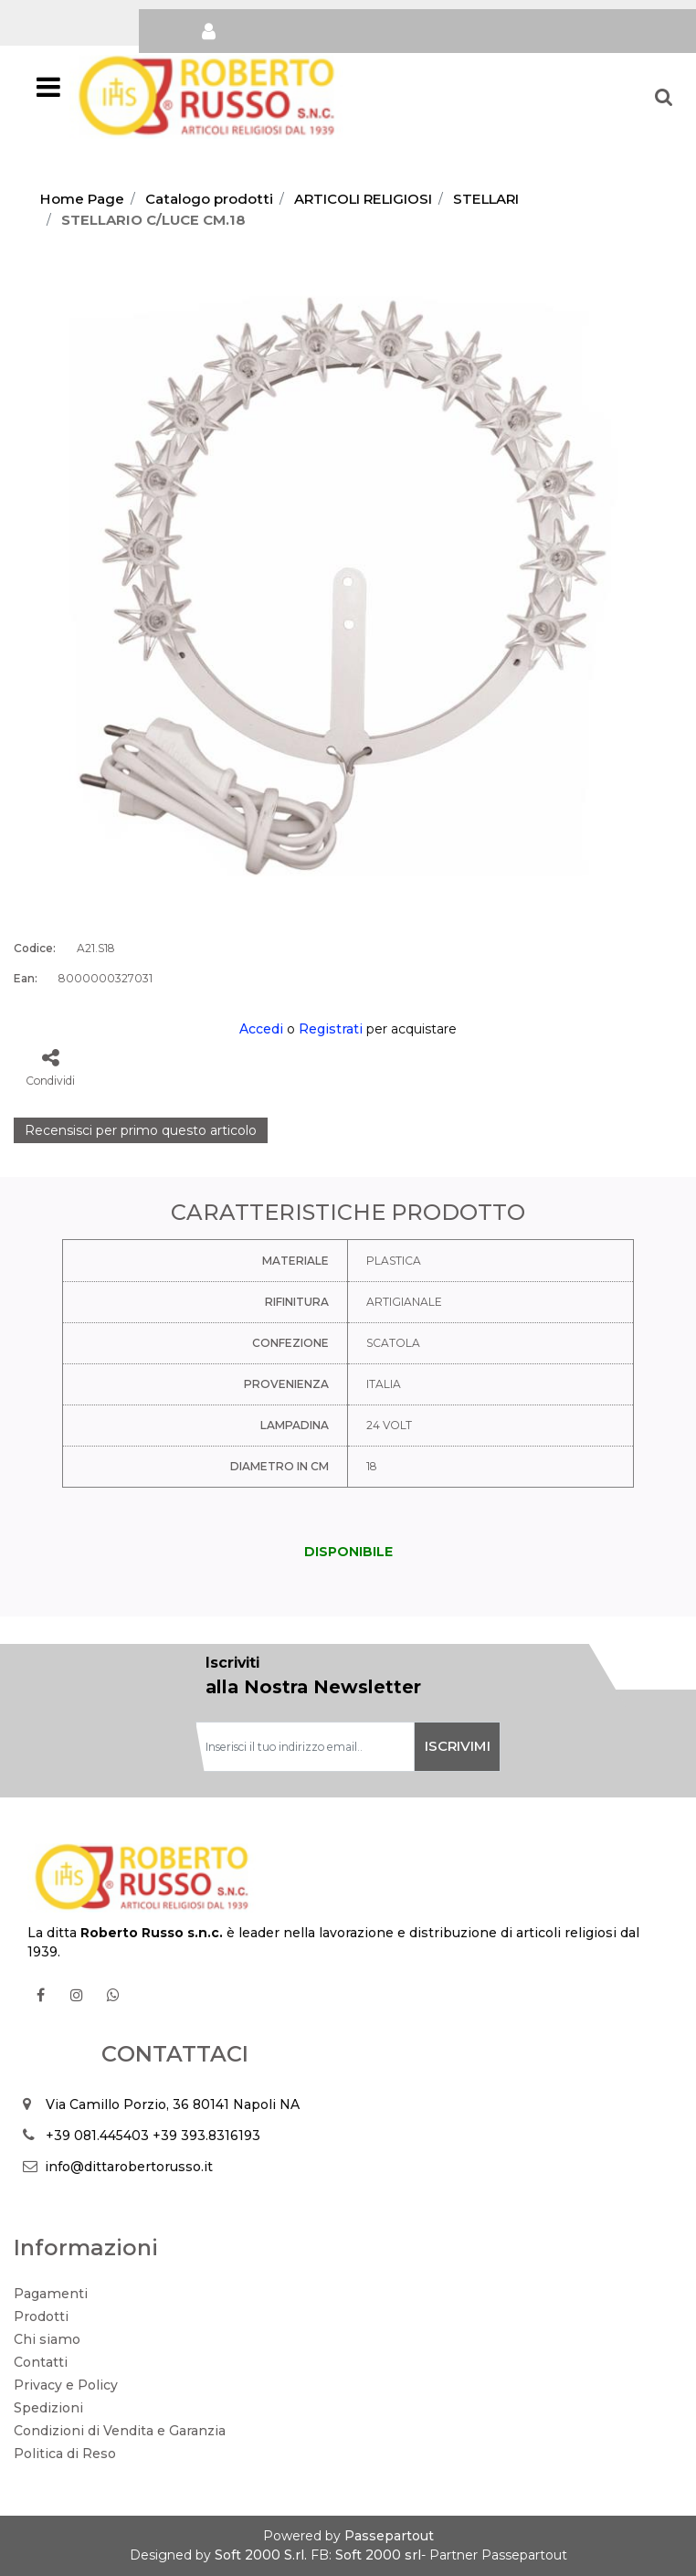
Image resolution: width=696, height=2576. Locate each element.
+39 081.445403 (97, 2135)
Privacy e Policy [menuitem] (66, 2385)
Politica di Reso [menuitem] (65, 2453)
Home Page (82, 198)
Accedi (261, 1029)
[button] (348, 581)
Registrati (331, 1029)
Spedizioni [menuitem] (48, 2408)
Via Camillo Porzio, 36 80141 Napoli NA (173, 2104)
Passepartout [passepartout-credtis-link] (389, 2536)
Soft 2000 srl (378, 2555)
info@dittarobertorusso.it (129, 2166)
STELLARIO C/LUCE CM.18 (153, 219)
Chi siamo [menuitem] (47, 2339)
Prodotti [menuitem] (41, 2316)
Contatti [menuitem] (41, 2362)
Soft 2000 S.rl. (261, 2555)
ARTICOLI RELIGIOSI (363, 198)
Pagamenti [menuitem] (51, 2293)
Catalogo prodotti (209, 198)
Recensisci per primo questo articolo (141, 1130)
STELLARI (486, 198)
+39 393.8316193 (206, 2135)
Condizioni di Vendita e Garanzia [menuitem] (120, 2430)
